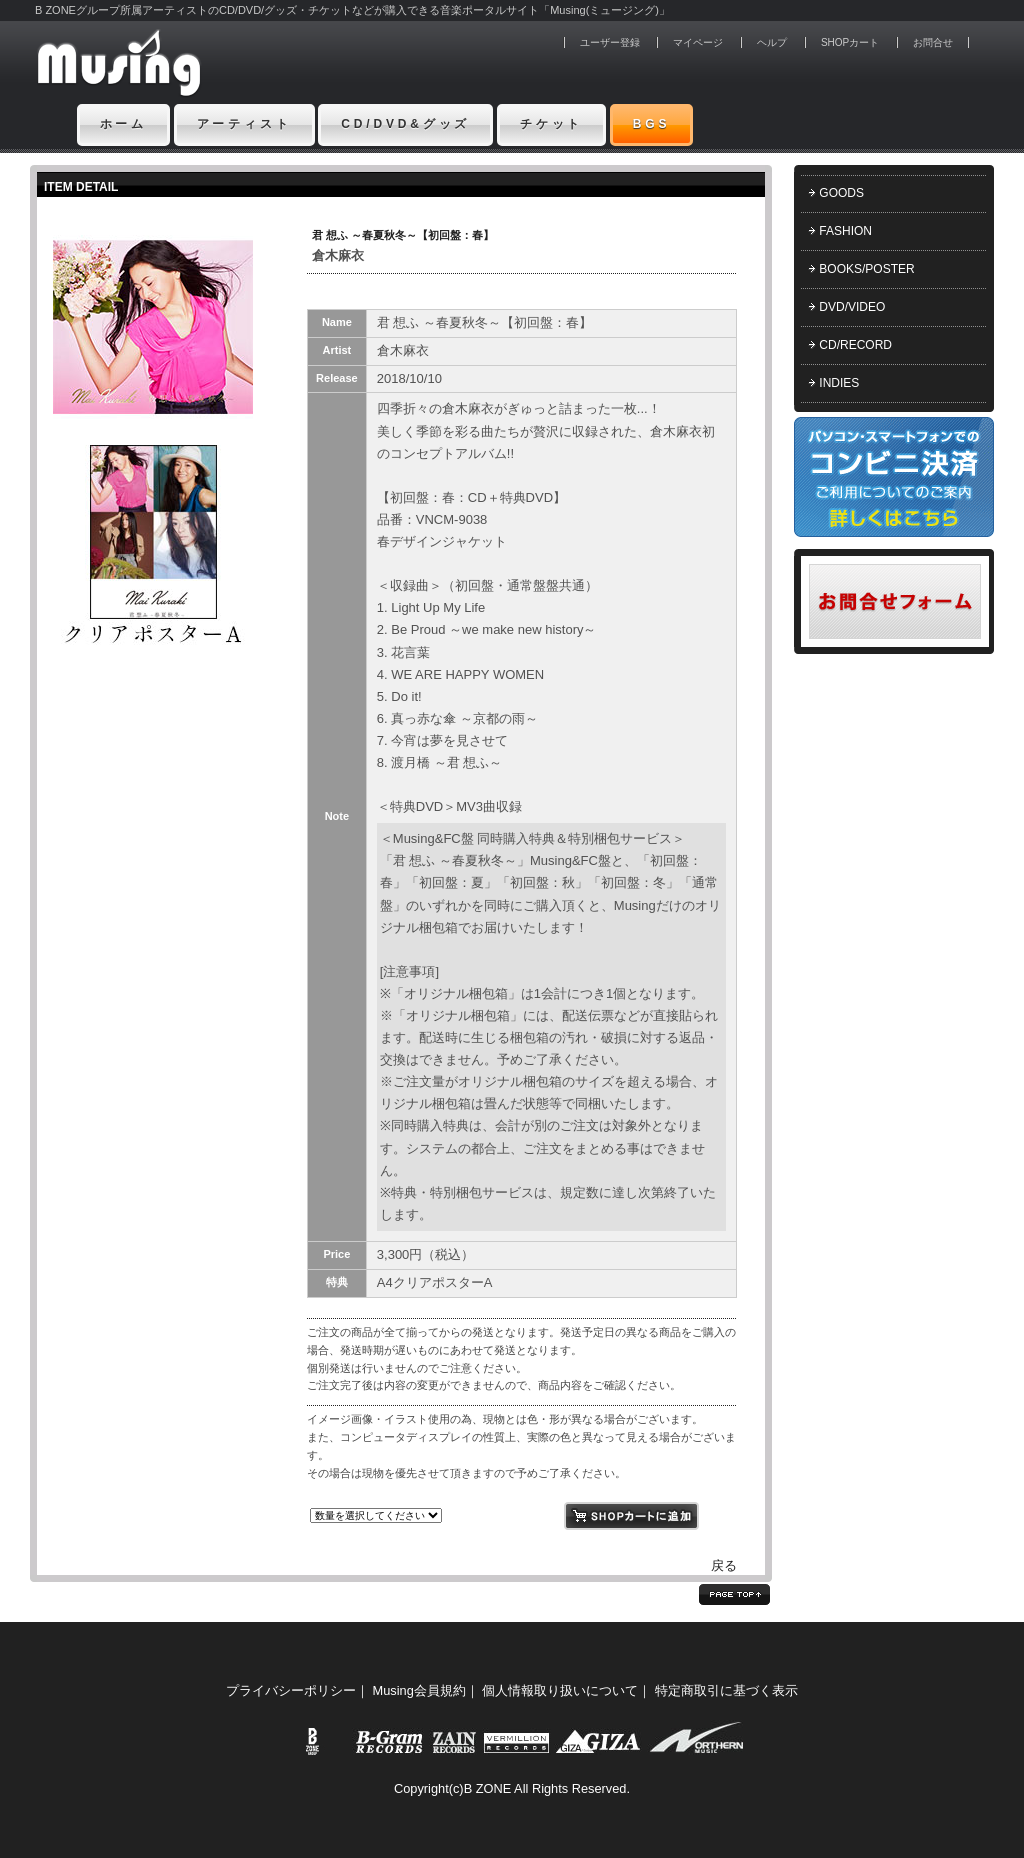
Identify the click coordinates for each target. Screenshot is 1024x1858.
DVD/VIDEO (852, 307)
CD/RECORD (855, 345)
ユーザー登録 (610, 42)
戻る (724, 1565)
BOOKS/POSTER (866, 269)
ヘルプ (772, 42)
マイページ (698, 42)
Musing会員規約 (419, 1690)
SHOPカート (850, 42)
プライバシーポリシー (291, 1690)
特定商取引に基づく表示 (726, 1690)
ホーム (124, 124)
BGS (652, 124)
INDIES (839, 383)
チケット (551, 124)
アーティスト (244, 124)
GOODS (841, 193)
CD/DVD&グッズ (405, 124)
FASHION (845, 231)
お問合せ (933, 42)
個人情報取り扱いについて (560, 1690)
